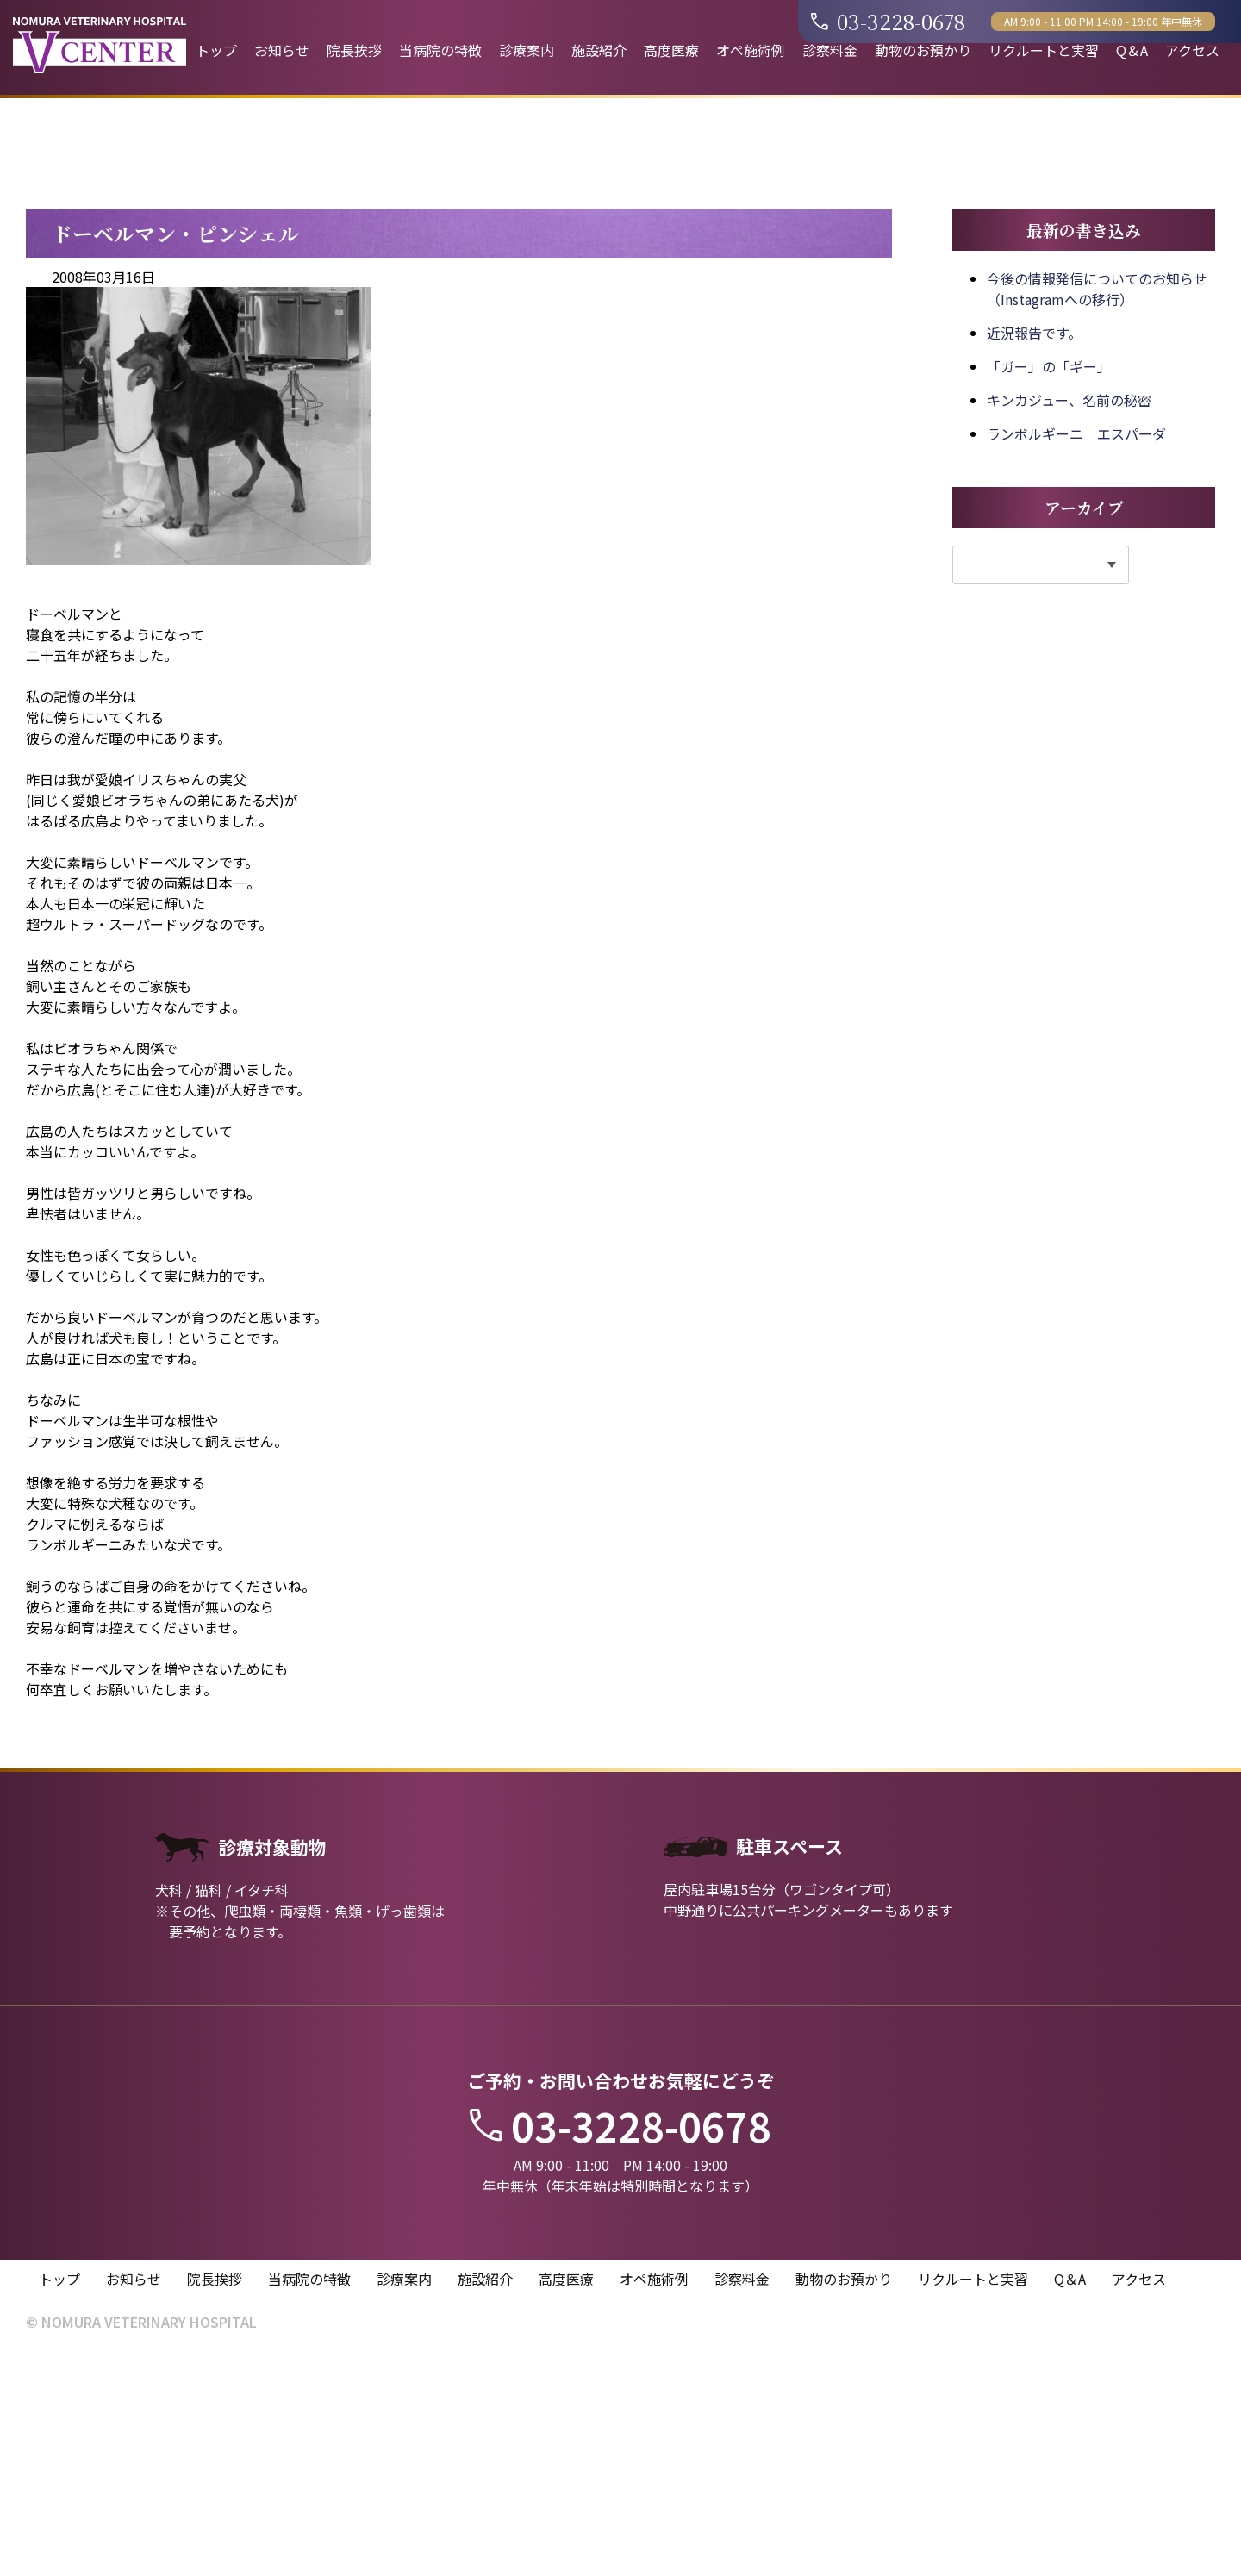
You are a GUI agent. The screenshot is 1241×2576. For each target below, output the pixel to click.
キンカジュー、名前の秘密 (1069, 621)
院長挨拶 (354, 50)
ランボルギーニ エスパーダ (1076, 655)
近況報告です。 (1034, 554)
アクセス (1192, 50)
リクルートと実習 (1043, 50)
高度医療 (671, 50)
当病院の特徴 (440, 50)
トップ (216, 50)
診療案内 (526, 50)
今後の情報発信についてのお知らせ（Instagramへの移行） (1097, 510)
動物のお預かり (923, 50)
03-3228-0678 (888, 21)
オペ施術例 (750, 50)
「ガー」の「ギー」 (1049, 587)
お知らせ (281, 50)
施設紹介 (599, 50)
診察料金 (829, 50)
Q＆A (1132, 50)
